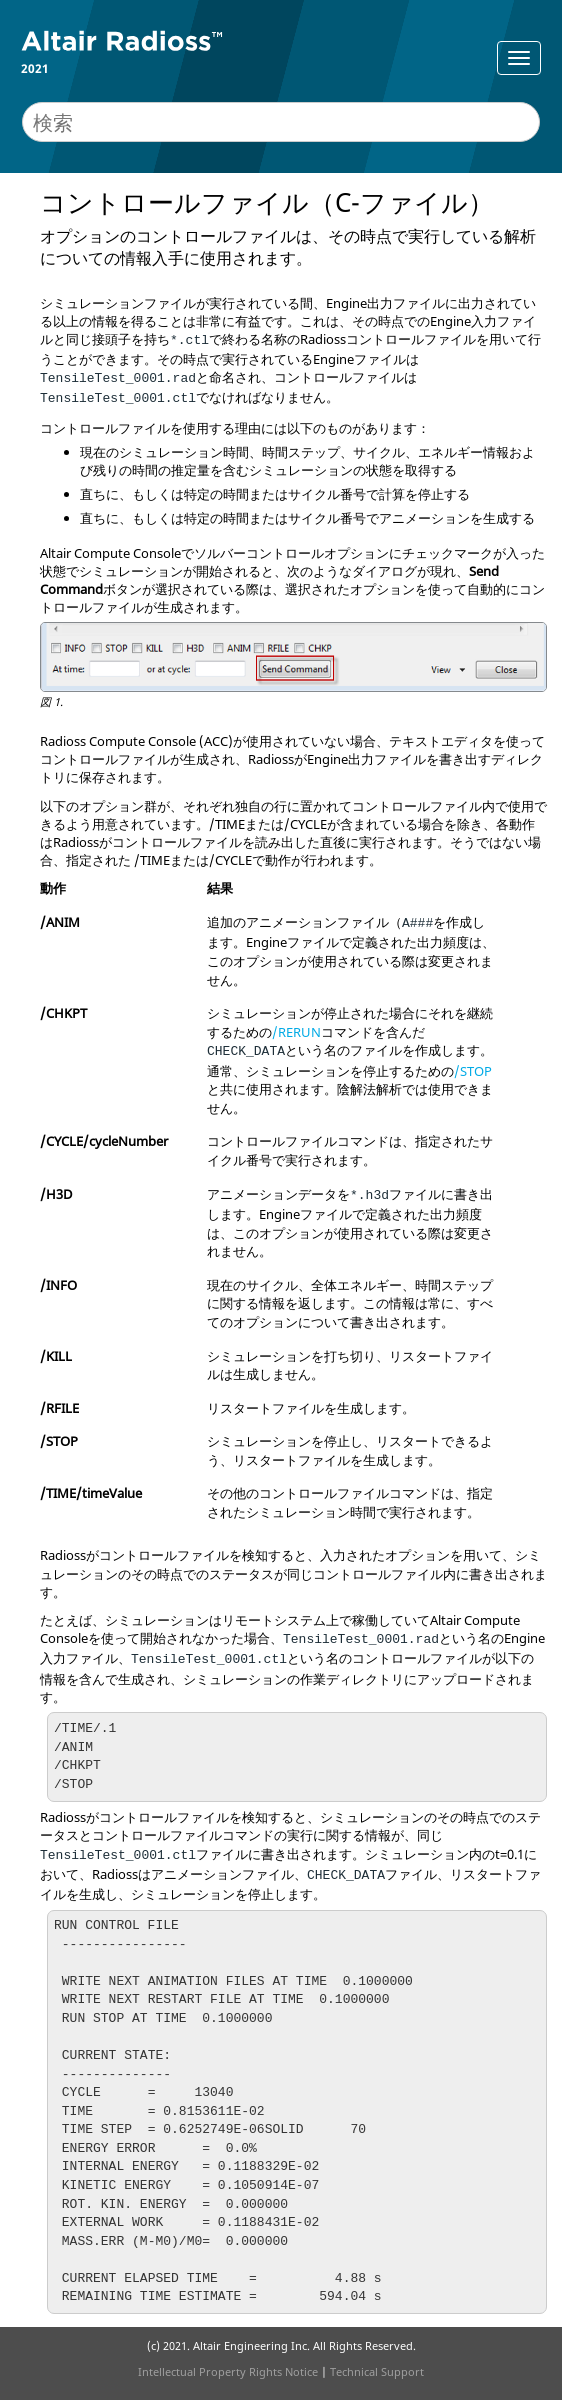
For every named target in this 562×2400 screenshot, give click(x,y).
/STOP (473, 1071)
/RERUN (296, 1032)
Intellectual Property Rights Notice (228, 2371)
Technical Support (377, 2371)
